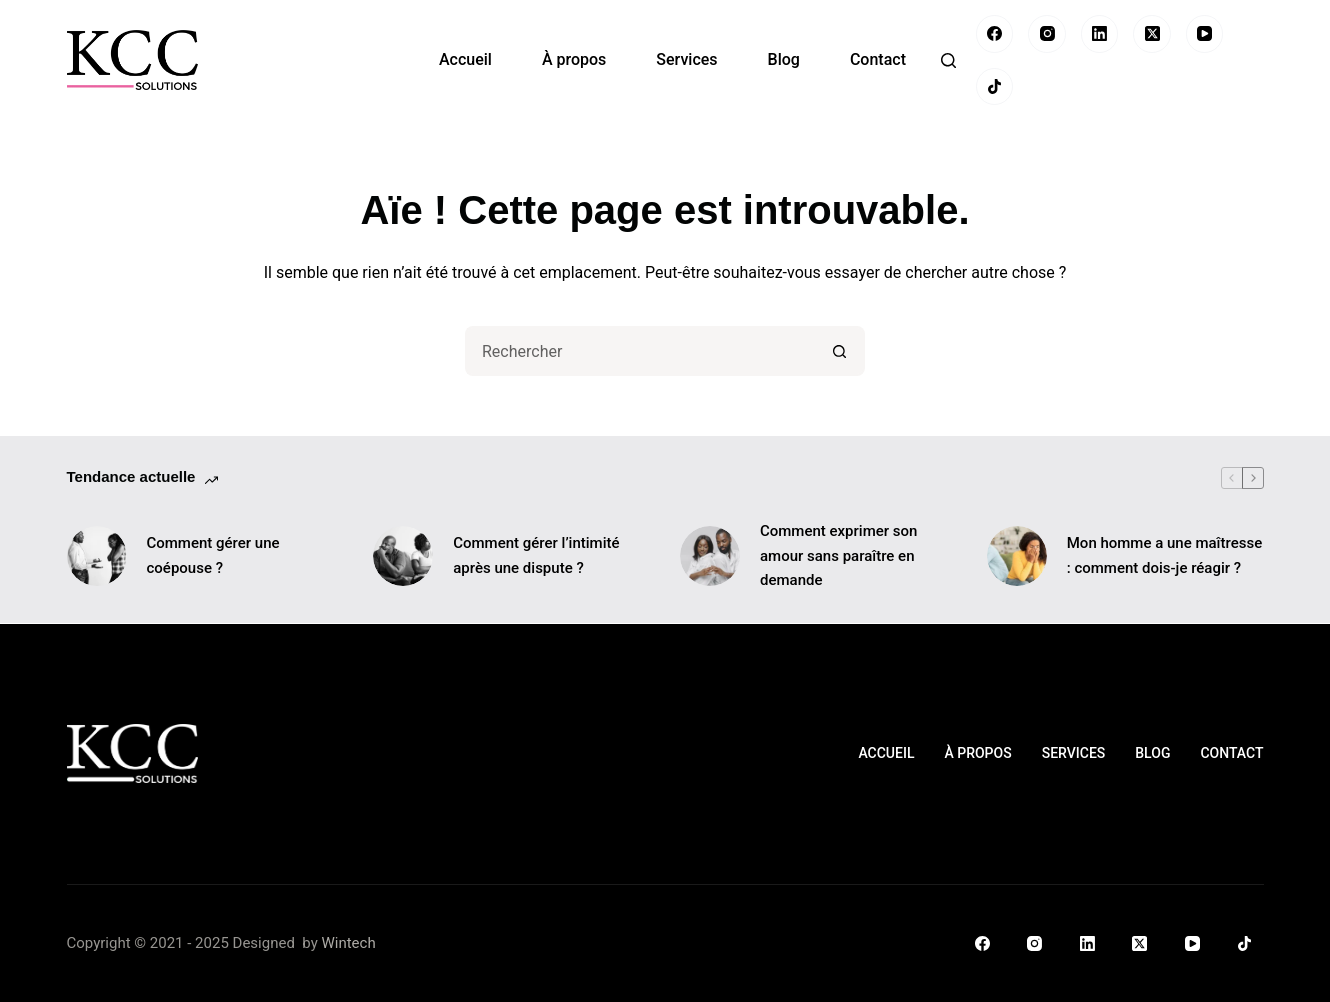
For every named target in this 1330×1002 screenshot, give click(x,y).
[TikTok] (995, 87)
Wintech (348, 943)
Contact (878, 59)
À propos (574, 59)
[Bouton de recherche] (840, 351)
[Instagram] (1047, 34)
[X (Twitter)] (1152, 34)
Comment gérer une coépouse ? (213, 555)
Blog (784, 59)
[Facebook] (995, 34)
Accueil (465, 59)
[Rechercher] (948, 60)
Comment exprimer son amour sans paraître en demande (838, 556)
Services (686, 59)
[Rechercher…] (640, 351)
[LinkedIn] (1100, 34)
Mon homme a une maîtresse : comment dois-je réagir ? (1164, 555)
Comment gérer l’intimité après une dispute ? (536, 555)
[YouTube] (1205, 34)
